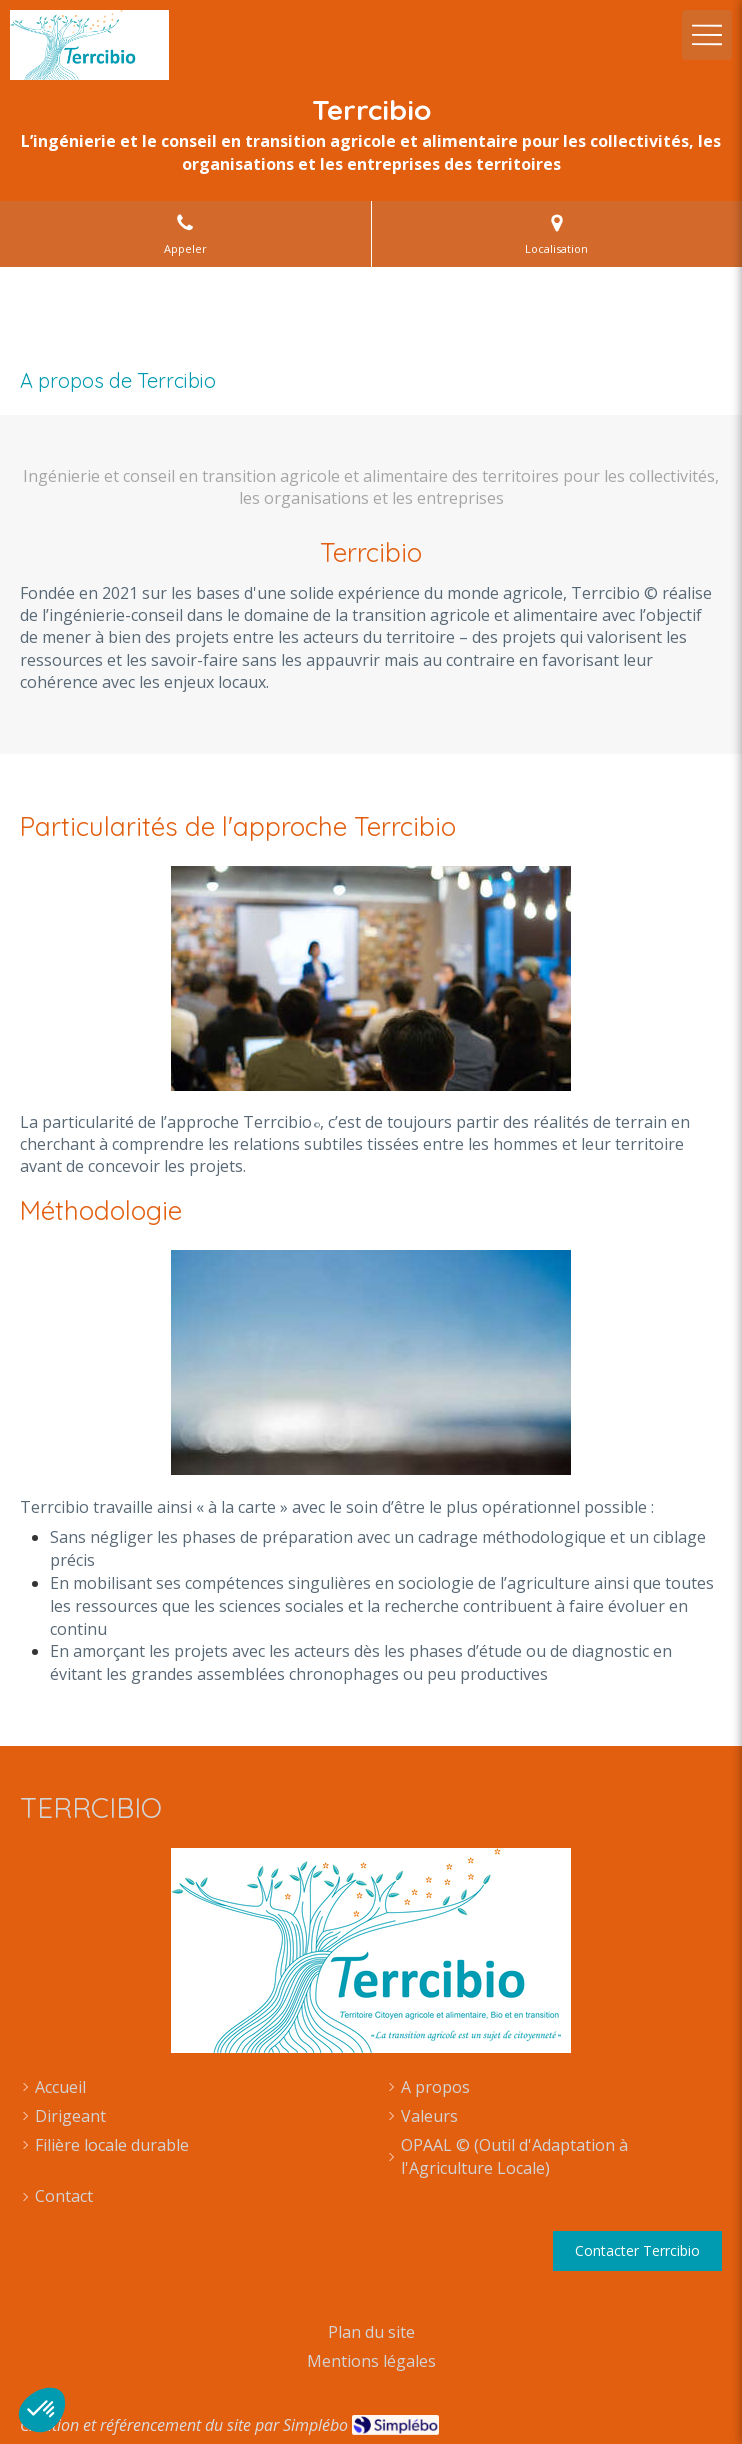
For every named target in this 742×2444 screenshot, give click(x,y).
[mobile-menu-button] (707, 35)
